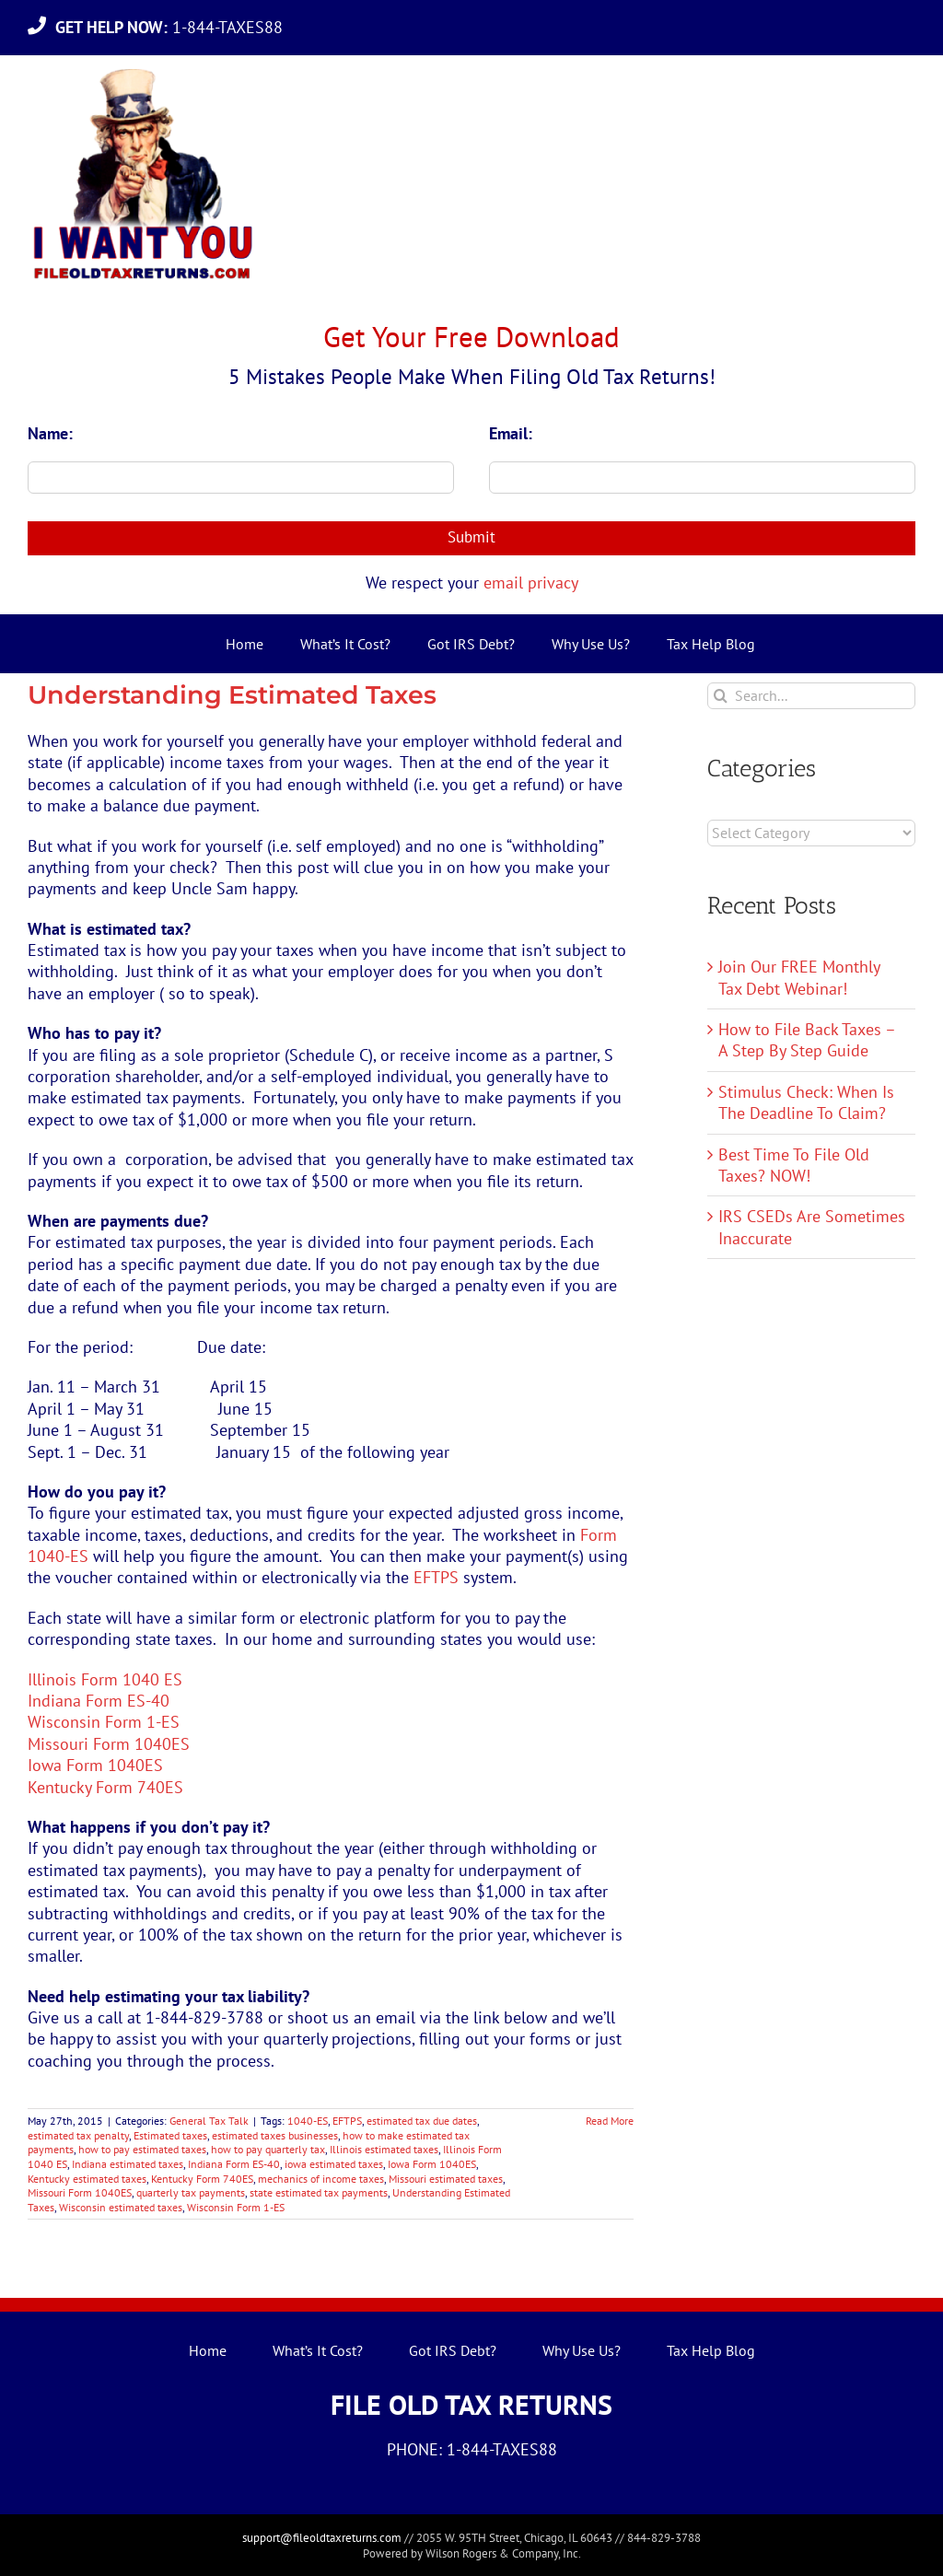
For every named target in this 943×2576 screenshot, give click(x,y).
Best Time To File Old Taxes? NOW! (793, 1165)
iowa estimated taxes (334, 2164)
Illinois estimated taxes (384, 2149)
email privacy (530, 582)
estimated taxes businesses (275, 2135)
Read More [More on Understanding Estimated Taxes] (610, 2120)
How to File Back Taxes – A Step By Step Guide (806, 1040)
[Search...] (811, 695)
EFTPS (436, 1577)
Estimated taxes (170, 2135)
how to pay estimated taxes (142, 2149)
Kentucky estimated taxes (87, 2179)
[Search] (720, 695)
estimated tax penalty (78, 2135)
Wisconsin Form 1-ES (104, 1721)
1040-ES (307, 2120)
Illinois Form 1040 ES (105, 1679)
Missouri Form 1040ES (109, 1743)
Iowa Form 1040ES (95, 1765)
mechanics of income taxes (321, 2179)
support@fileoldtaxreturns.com (322, 2538)
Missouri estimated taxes (446, 2179)
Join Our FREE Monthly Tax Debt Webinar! (798, 977)
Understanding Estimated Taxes (232, 695)
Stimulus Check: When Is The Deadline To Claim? (806, 1102)
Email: (510, 433)
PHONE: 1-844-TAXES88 (472, 2449)
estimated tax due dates (422, 2120)
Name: (50, 433)
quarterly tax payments (190, 2192)
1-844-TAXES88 (173, 27)
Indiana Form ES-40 (98, 1700)
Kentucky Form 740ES (105, 1787)
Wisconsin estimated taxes (120, 2207)
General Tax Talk (209, 2120)
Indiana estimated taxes (127, 2164)
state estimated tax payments (319, 2192)
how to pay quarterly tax (268, 2149)
